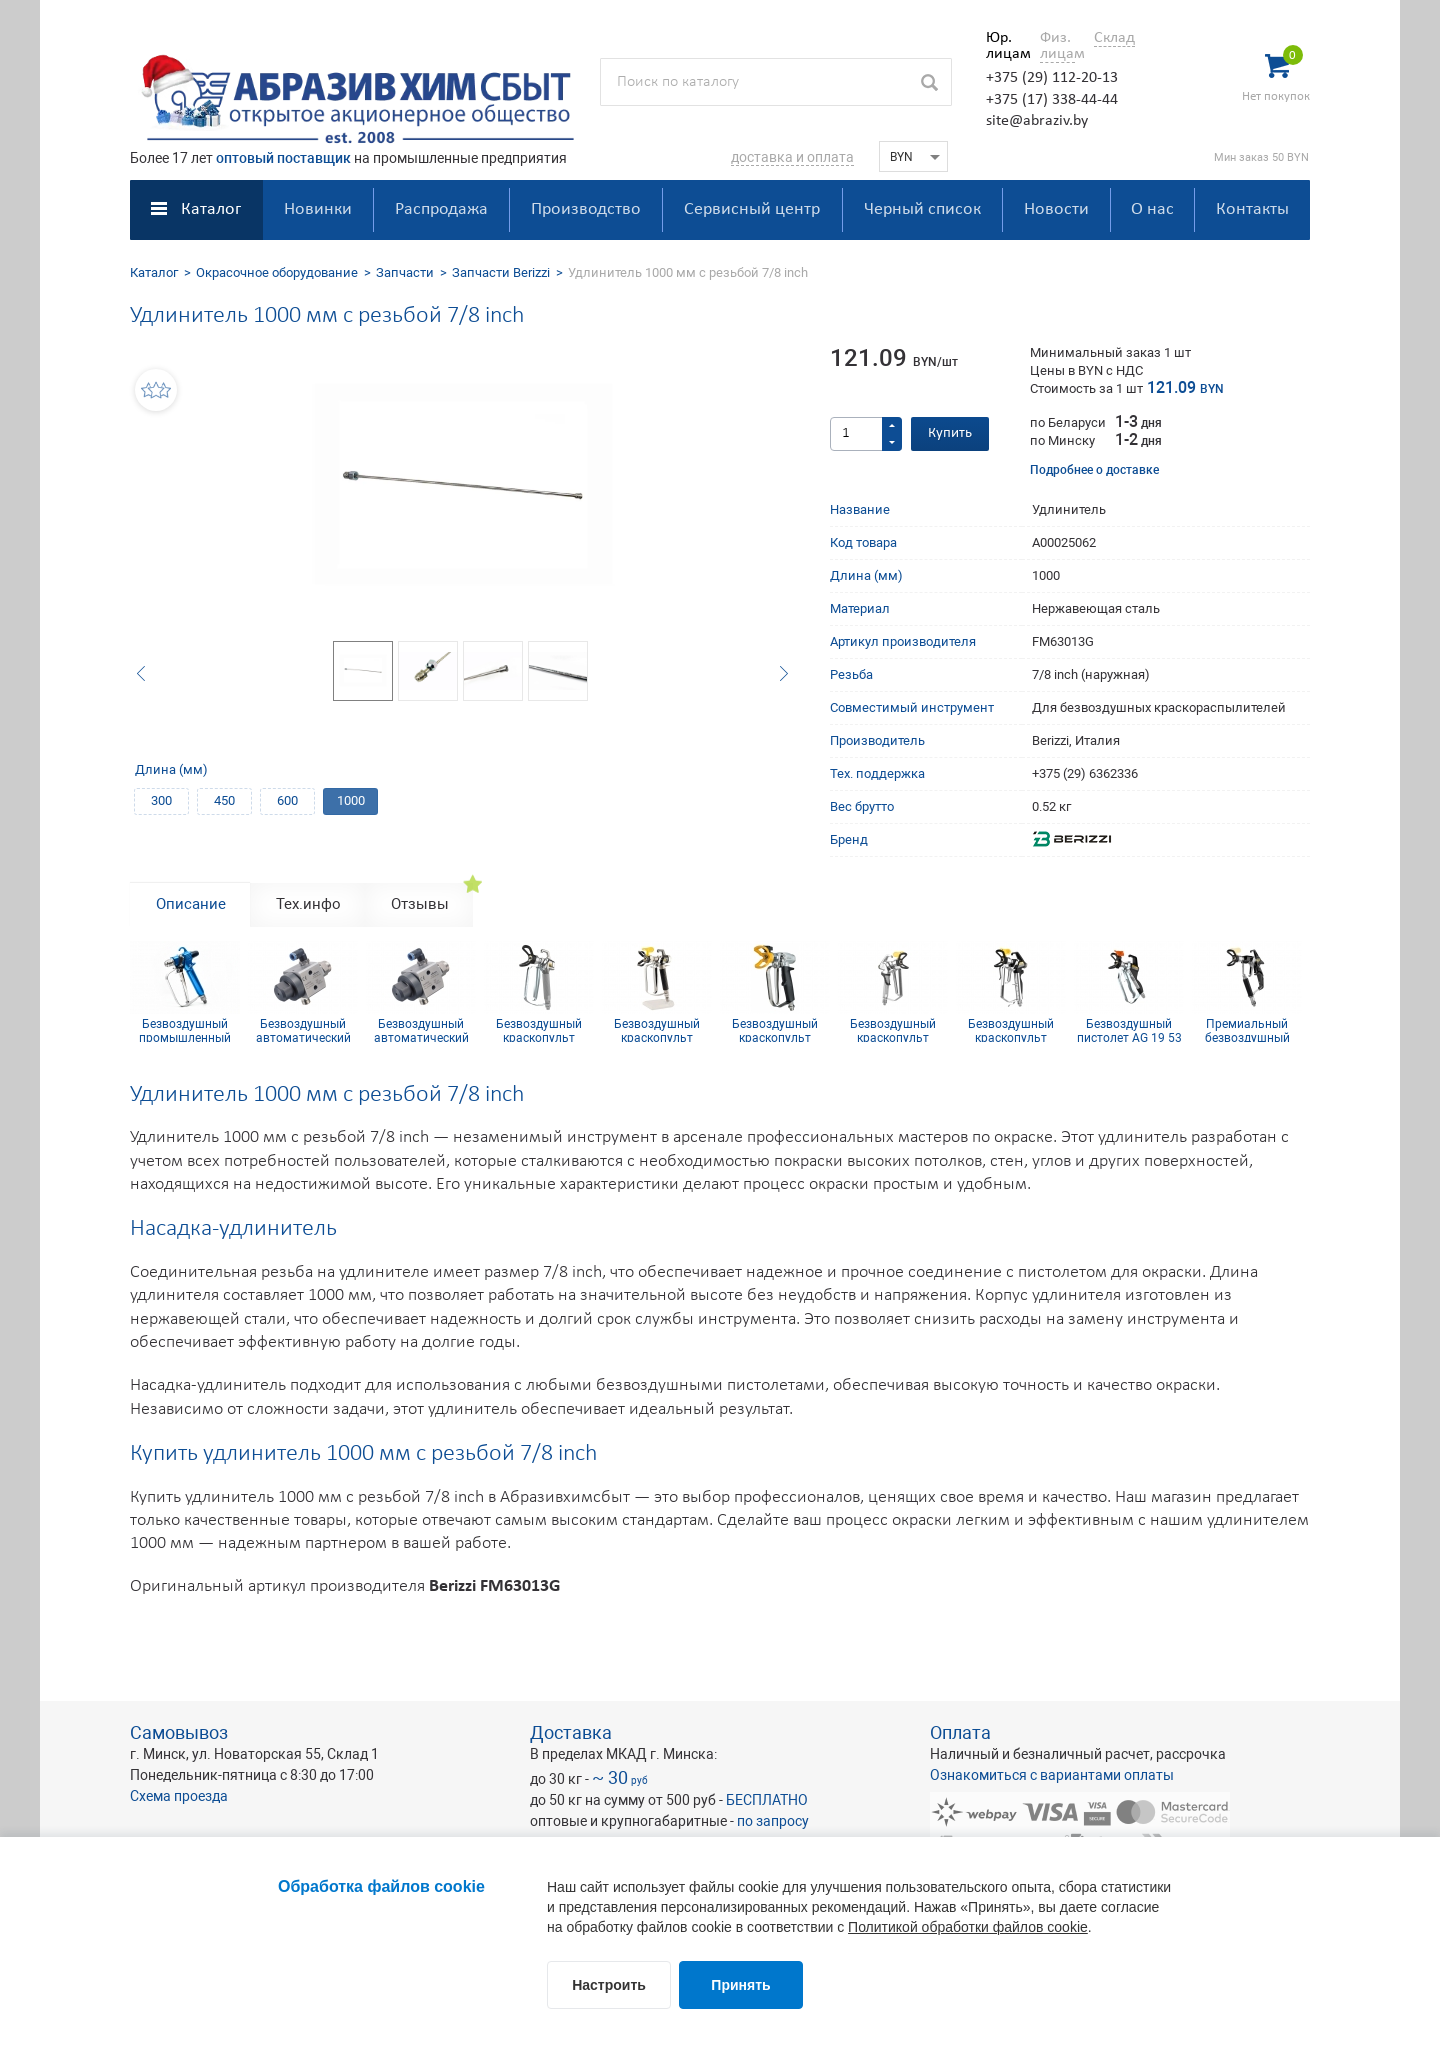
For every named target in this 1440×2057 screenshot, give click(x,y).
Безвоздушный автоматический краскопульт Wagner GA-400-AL (421, 1030)
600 (287, 800)
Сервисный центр (752, 209)
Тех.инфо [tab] (308, 904)
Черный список (922, 209)
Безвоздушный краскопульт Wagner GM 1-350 (775, 1030)
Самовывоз (179, 1732)
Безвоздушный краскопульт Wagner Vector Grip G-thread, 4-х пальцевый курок (1011, 1030)
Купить (950, 433)
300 (161, 800)
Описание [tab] (191, 904)
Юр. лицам (1003, 46)
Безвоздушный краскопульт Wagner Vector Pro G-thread (893, 1030)
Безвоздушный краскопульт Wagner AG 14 (657, 1030)
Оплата (960, 1732)
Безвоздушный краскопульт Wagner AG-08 (539, 1030)
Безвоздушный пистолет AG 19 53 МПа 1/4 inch (1129, 1030)
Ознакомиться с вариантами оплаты (1052, 1775)
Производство (586, 209)
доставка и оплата (792, 157)
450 (224, 800)
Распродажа (441, 209)
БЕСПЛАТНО (767, 1800)
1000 (351, 800)
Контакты (1252, 209)
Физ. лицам (1057, 46)
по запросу (773, 1821)
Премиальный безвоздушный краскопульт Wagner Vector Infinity (1247, 1030)
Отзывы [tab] (420, 904)
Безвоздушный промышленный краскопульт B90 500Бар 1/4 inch (185, 1030)
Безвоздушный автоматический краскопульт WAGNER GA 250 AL (303, 1030)
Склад (1114, 38)
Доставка (571, 1732)
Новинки (318, 209)
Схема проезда (179, 1796)
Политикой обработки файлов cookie (968, 1927)
